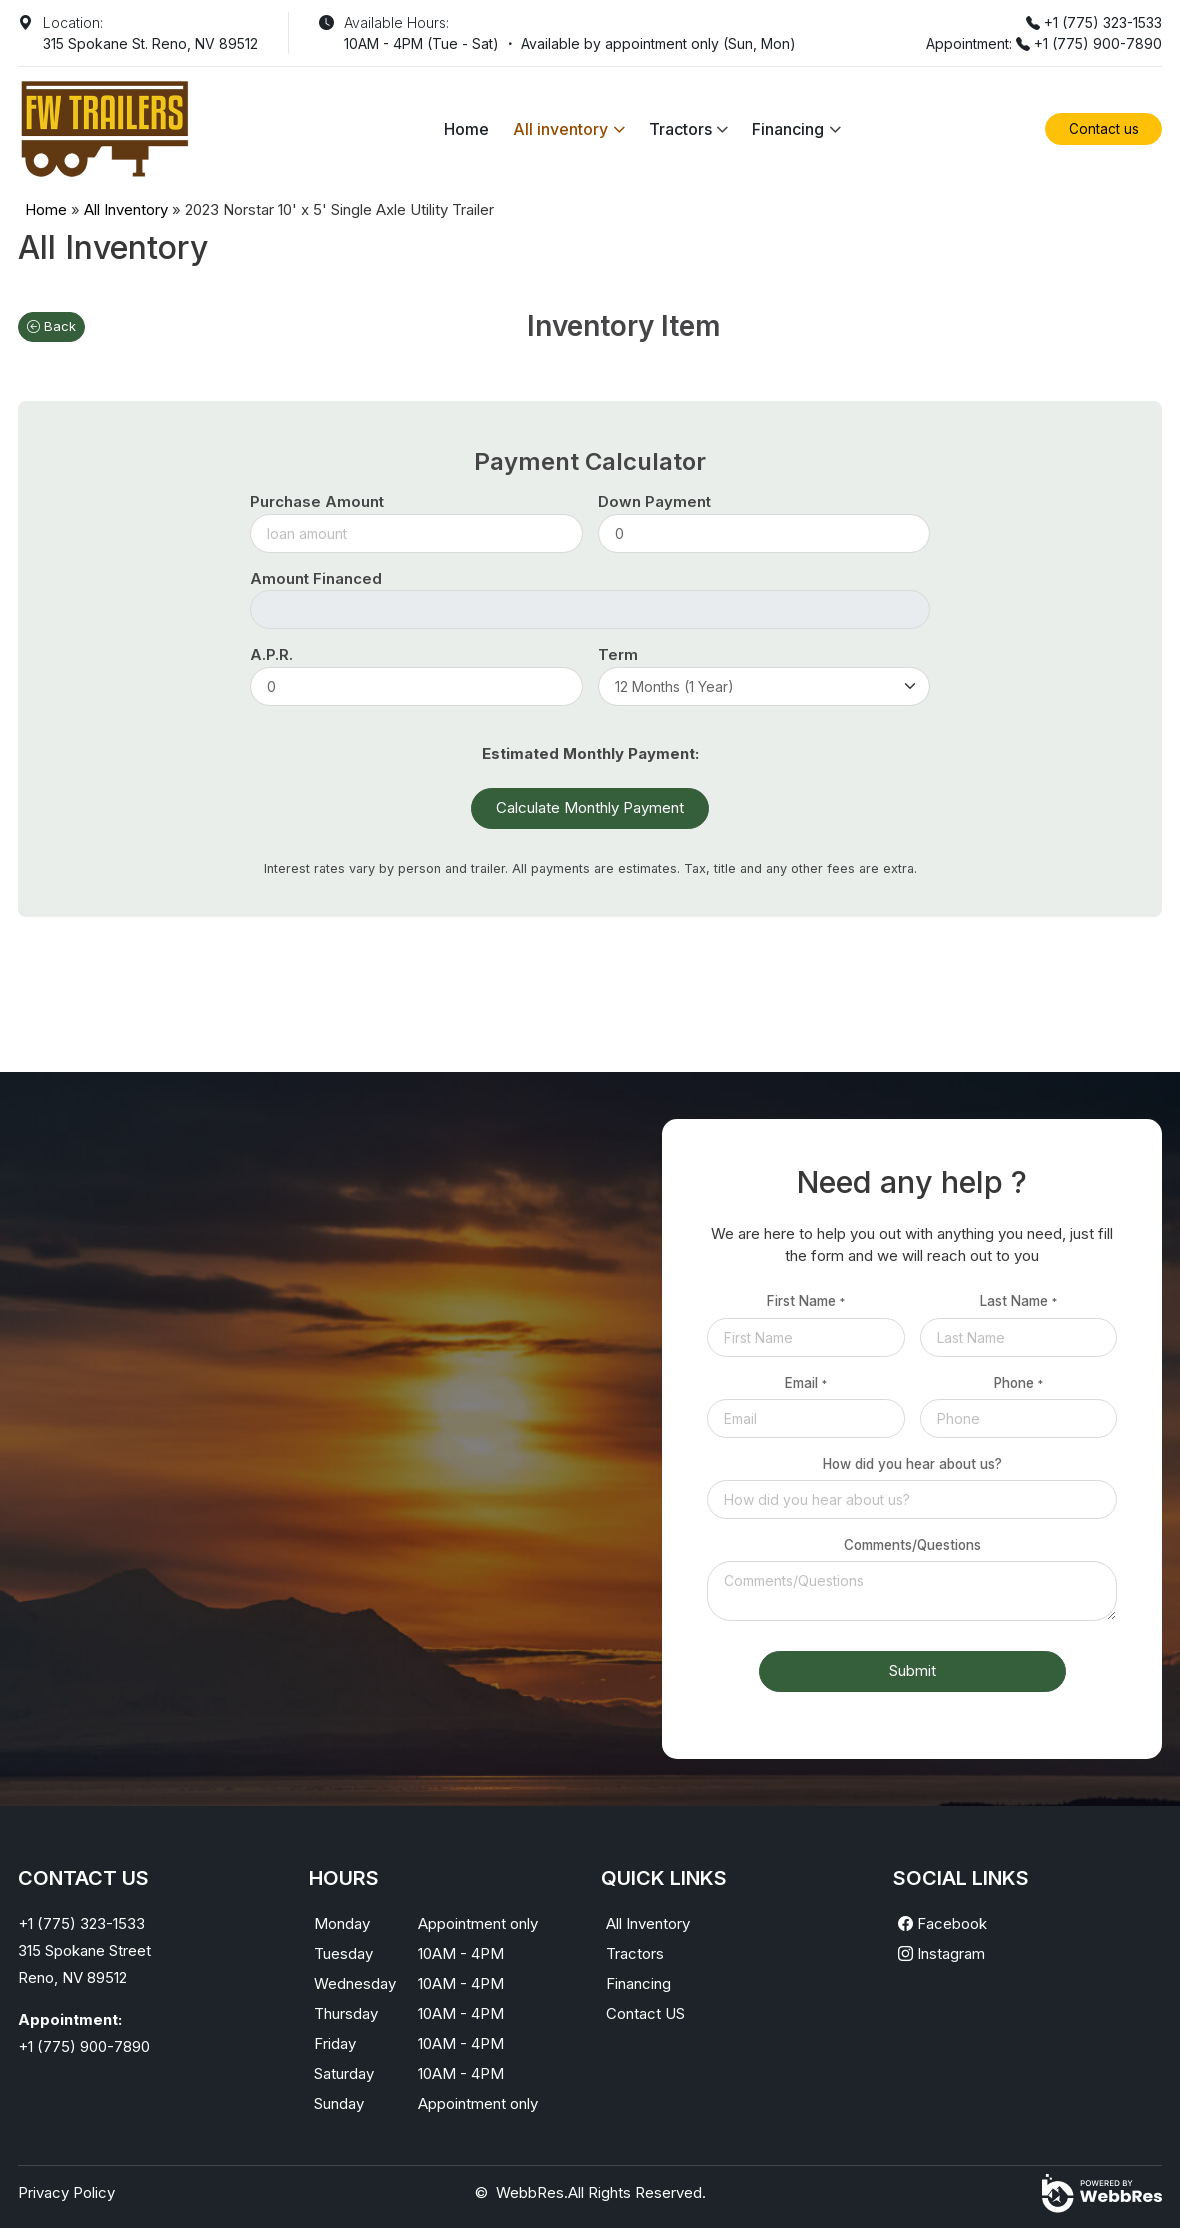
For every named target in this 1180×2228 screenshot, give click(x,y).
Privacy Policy (66, 2192)
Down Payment (654, 501)
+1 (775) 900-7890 (1098, 43)
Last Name (1018, 1301)
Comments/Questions (912, 1545)
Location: (73, 22)
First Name (806, 1301)
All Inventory (126, 209)
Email (806, 1383)
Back (51, 326)
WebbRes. (532, 2192)
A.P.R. (271, 654)
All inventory (560, 129)
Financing (788, 129)
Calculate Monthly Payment (590, 807)
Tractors (680, 129)
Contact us (1104, 129)
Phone (1018, 1383)
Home (466, 129)
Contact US (645, 2013)
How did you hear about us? (912, 1464)
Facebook (942, 1923)
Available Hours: (396, 22)
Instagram (941, 1953)
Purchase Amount (317, 501)
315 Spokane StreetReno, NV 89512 (84, 1964)
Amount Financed (316, 578)
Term (618, 654)
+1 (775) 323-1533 (1103, 22)
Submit (912, 1670)
